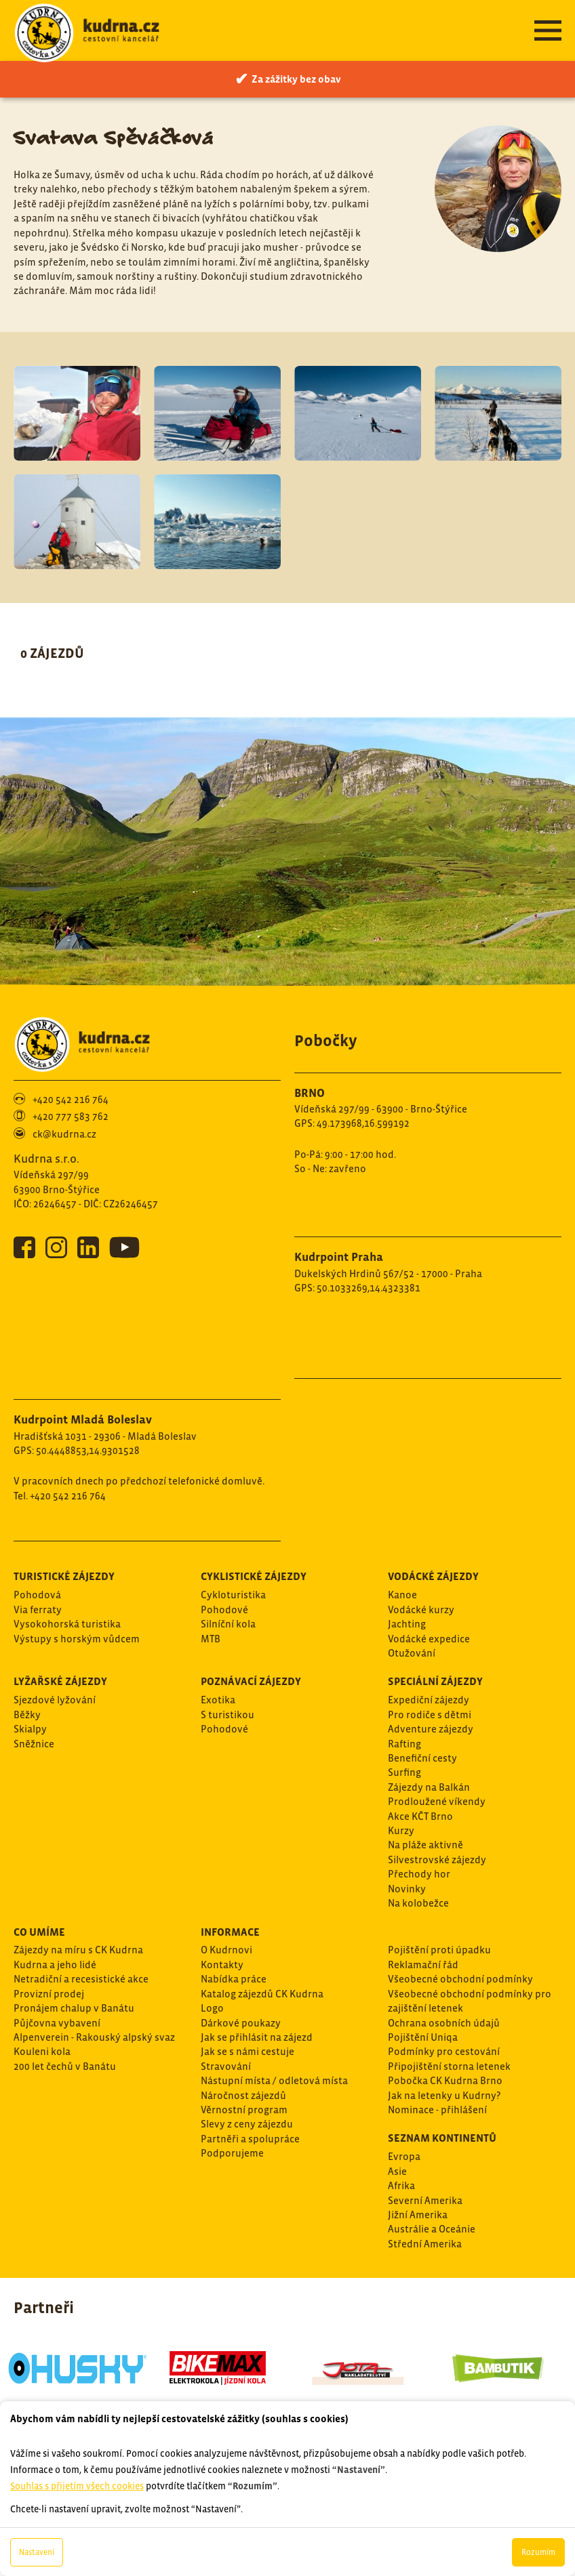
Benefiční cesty (422, 1758)
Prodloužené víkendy (436, 1801)
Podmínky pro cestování (444, 2051)
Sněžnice (34, 1743)
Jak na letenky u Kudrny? (444, 2095)
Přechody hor (419, 1873)
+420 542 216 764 (70, 1099)
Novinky (407, 1888)
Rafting (404, 1743)
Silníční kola (228, 1623)
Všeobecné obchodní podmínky (460, 1979)
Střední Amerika (425, 2243)
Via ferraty (38, 1609)
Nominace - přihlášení (437, 2109)
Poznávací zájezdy (251, 1681)
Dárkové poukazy (241, 2023)
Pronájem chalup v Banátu (74, 2008)
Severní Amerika (425, 2200)
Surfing (404, 1772)
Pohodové (224, 1609)
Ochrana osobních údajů (444, 2023)
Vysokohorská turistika (67, 1623)
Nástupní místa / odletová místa (274, 2080)
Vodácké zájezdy (433, 1576)
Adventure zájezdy (430, 1728)
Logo (212, 2008)
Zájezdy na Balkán (429, 1787)
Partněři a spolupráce (250, 2138)
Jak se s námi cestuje (247, 2051)
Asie (397, 2171)
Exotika (218, 1699)
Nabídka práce (233, 1979)
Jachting (407, 1623)
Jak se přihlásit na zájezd (257, 2037)
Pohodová (37, 1594)
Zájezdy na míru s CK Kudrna (78, 1949)
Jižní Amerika (418, 2214)
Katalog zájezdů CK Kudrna (262, 1993)
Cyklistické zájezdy (253, 1576)
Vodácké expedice (429, 1638)
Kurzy (401, 1830)
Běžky (27, 1714)
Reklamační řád (423, 1964)
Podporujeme (232, 2153)
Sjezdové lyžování (55, 1699)
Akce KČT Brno (420, 1816)
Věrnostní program (244, 2109)
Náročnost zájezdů (243, 2095)
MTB (210, 1638)
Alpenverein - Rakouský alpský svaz (94, 2037)
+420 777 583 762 (70, 1116)
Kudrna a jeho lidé (55, 1964)
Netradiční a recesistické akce (81, 1979)
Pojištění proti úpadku (439, 1949)
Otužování (411, 1653)
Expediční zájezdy (428, 1699)
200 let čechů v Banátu (65, 2066)
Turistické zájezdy (64, 1576)
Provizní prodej (49, 1993)
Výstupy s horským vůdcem (77, 1638)
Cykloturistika (233, 1594)
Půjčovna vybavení (57, 2023)
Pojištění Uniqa (423, 2037)
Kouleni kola (42, 2051)
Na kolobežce (418, 1903)
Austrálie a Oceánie (431, 2229)
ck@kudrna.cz (64, 1134)
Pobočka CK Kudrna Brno (445, 2080)
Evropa (404, 2156)
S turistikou (227, 1714)
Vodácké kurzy (421, 1609)
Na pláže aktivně (425, 1844)
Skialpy (30, 1728)
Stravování (226, 2066)
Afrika (401, 2185)
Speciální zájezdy (435, 1681)
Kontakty (222, 1964)
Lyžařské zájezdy (60, 1681)
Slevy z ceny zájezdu (247, 2124)
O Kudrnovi (226, 1949)
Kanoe (402, 1594)
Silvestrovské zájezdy (437, 1859)
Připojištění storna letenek (449, 2066)
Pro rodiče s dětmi (429, 1714)
